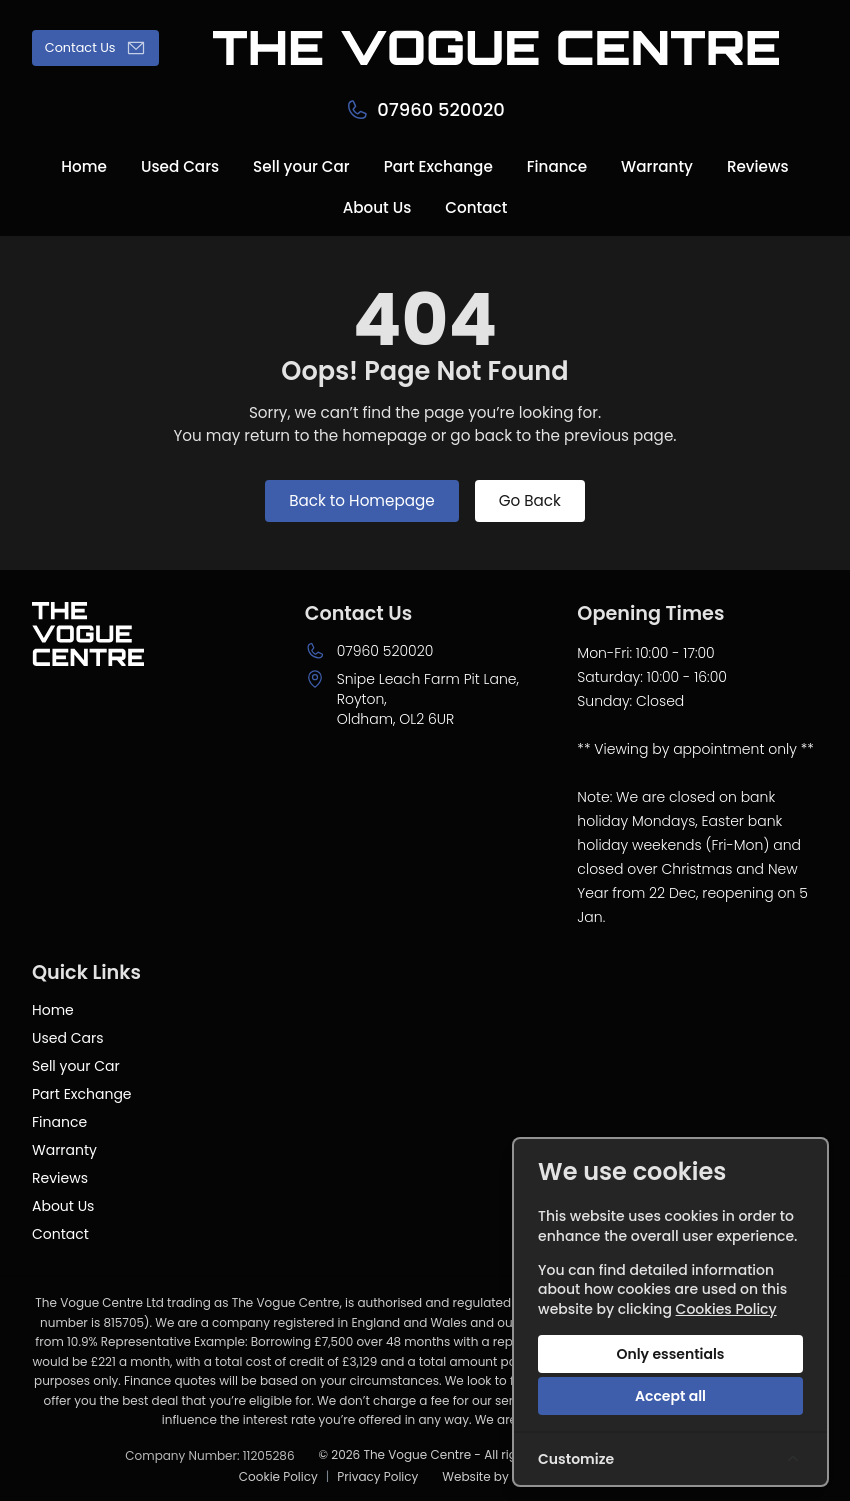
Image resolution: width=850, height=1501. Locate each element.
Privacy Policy (377, 1477)
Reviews (60, 1178)
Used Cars (67, 1038)
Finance (59, 1122)
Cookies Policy (726, 1309)
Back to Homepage (361, 500)
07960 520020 (385, 651)
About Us (63, 1206)
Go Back (530, 500)
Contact (60, 1234)
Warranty (64, 1150)
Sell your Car (76, 1066)
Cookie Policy (278, 1477)
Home (53, 1010)
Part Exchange (82, 1094)
